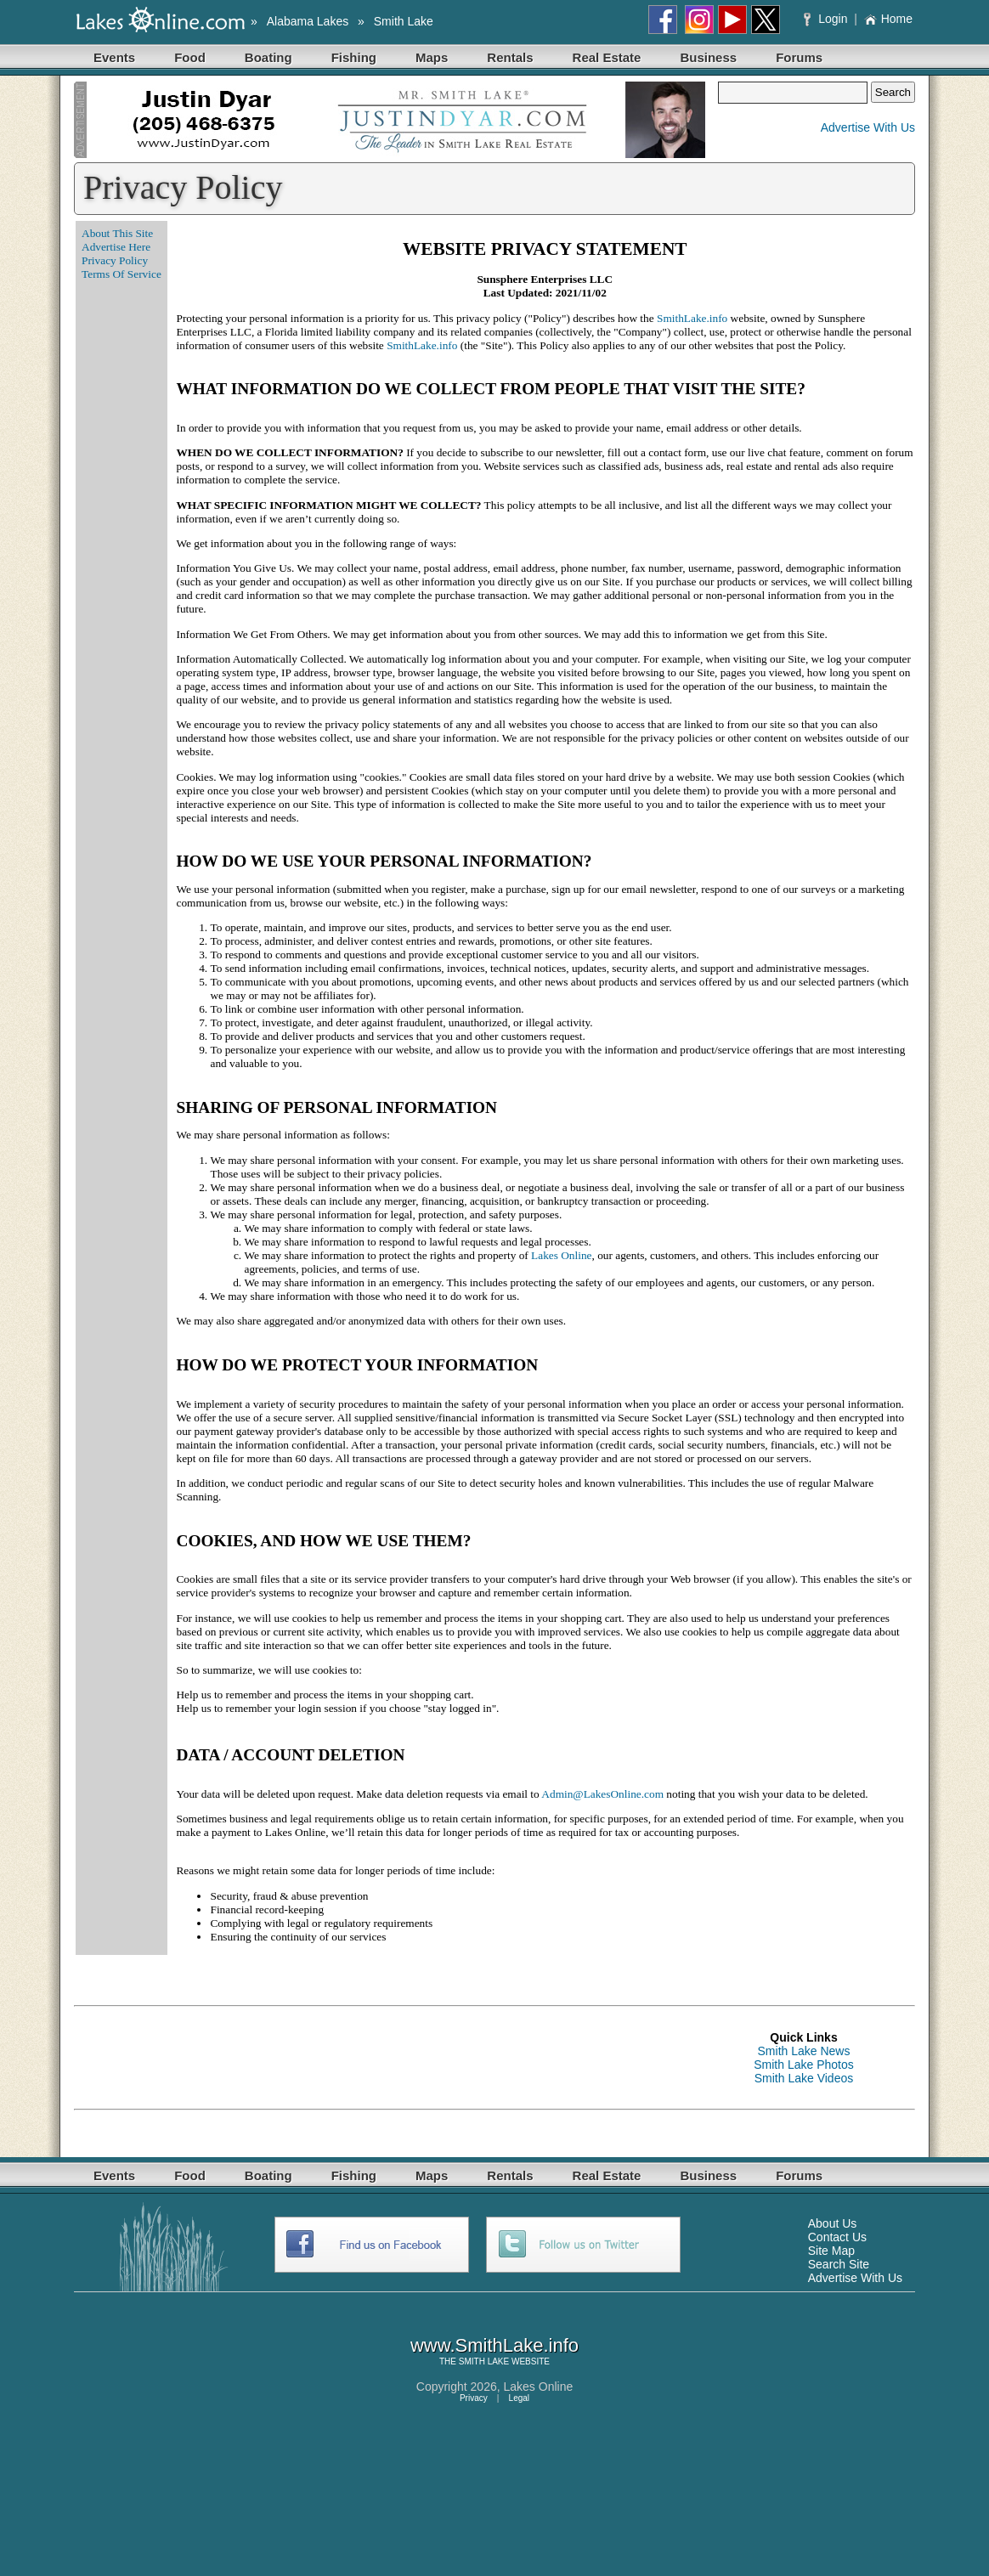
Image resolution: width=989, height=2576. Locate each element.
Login (827, 18)
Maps (431, 57)
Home (888, 18)
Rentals (510, 57)
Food (190, 57)
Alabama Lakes (308, 21)
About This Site (117, 233)
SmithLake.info (692, 318)
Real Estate (607, 57)
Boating (268, 57)
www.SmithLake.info (494, 2345)
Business (708, 57)
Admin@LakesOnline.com (602, 1794)
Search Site (838, 2264)
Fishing (353, 57)
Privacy (474, 2398)
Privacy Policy (115, 260)
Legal (519, 2398)
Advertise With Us (868, 127)
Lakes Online (561, 1255)
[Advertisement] (383, 2058)
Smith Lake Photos (804, 2064)
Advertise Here (116, 246)
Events (114, 57)
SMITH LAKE (484, 2361)
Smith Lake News (804, 2051)
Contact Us (837, 2237)
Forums (799, 57)
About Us (832, 2223)
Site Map (831, 2250)
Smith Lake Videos (803, 2078)
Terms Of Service (121, 274)
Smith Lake (403, 21)
